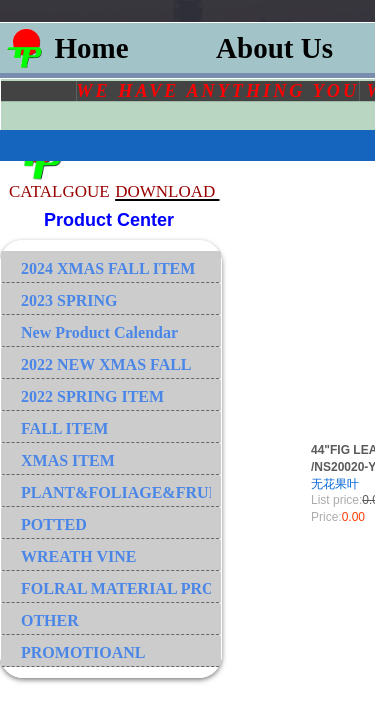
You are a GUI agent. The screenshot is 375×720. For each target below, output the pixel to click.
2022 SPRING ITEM (92, 396)
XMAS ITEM (68, 460)
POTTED (54, 524)
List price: (336, 500)
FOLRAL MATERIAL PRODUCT (116, 588)
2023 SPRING (69, 300)
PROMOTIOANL (83, 652)
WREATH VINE (78, 556)
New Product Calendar (99, 332)
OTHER (50, 620)
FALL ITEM (64, 428)
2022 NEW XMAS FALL (106, 364)
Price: (326, 517)
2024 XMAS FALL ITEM (108, 268)
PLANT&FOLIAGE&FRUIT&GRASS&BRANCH (116, 492)
